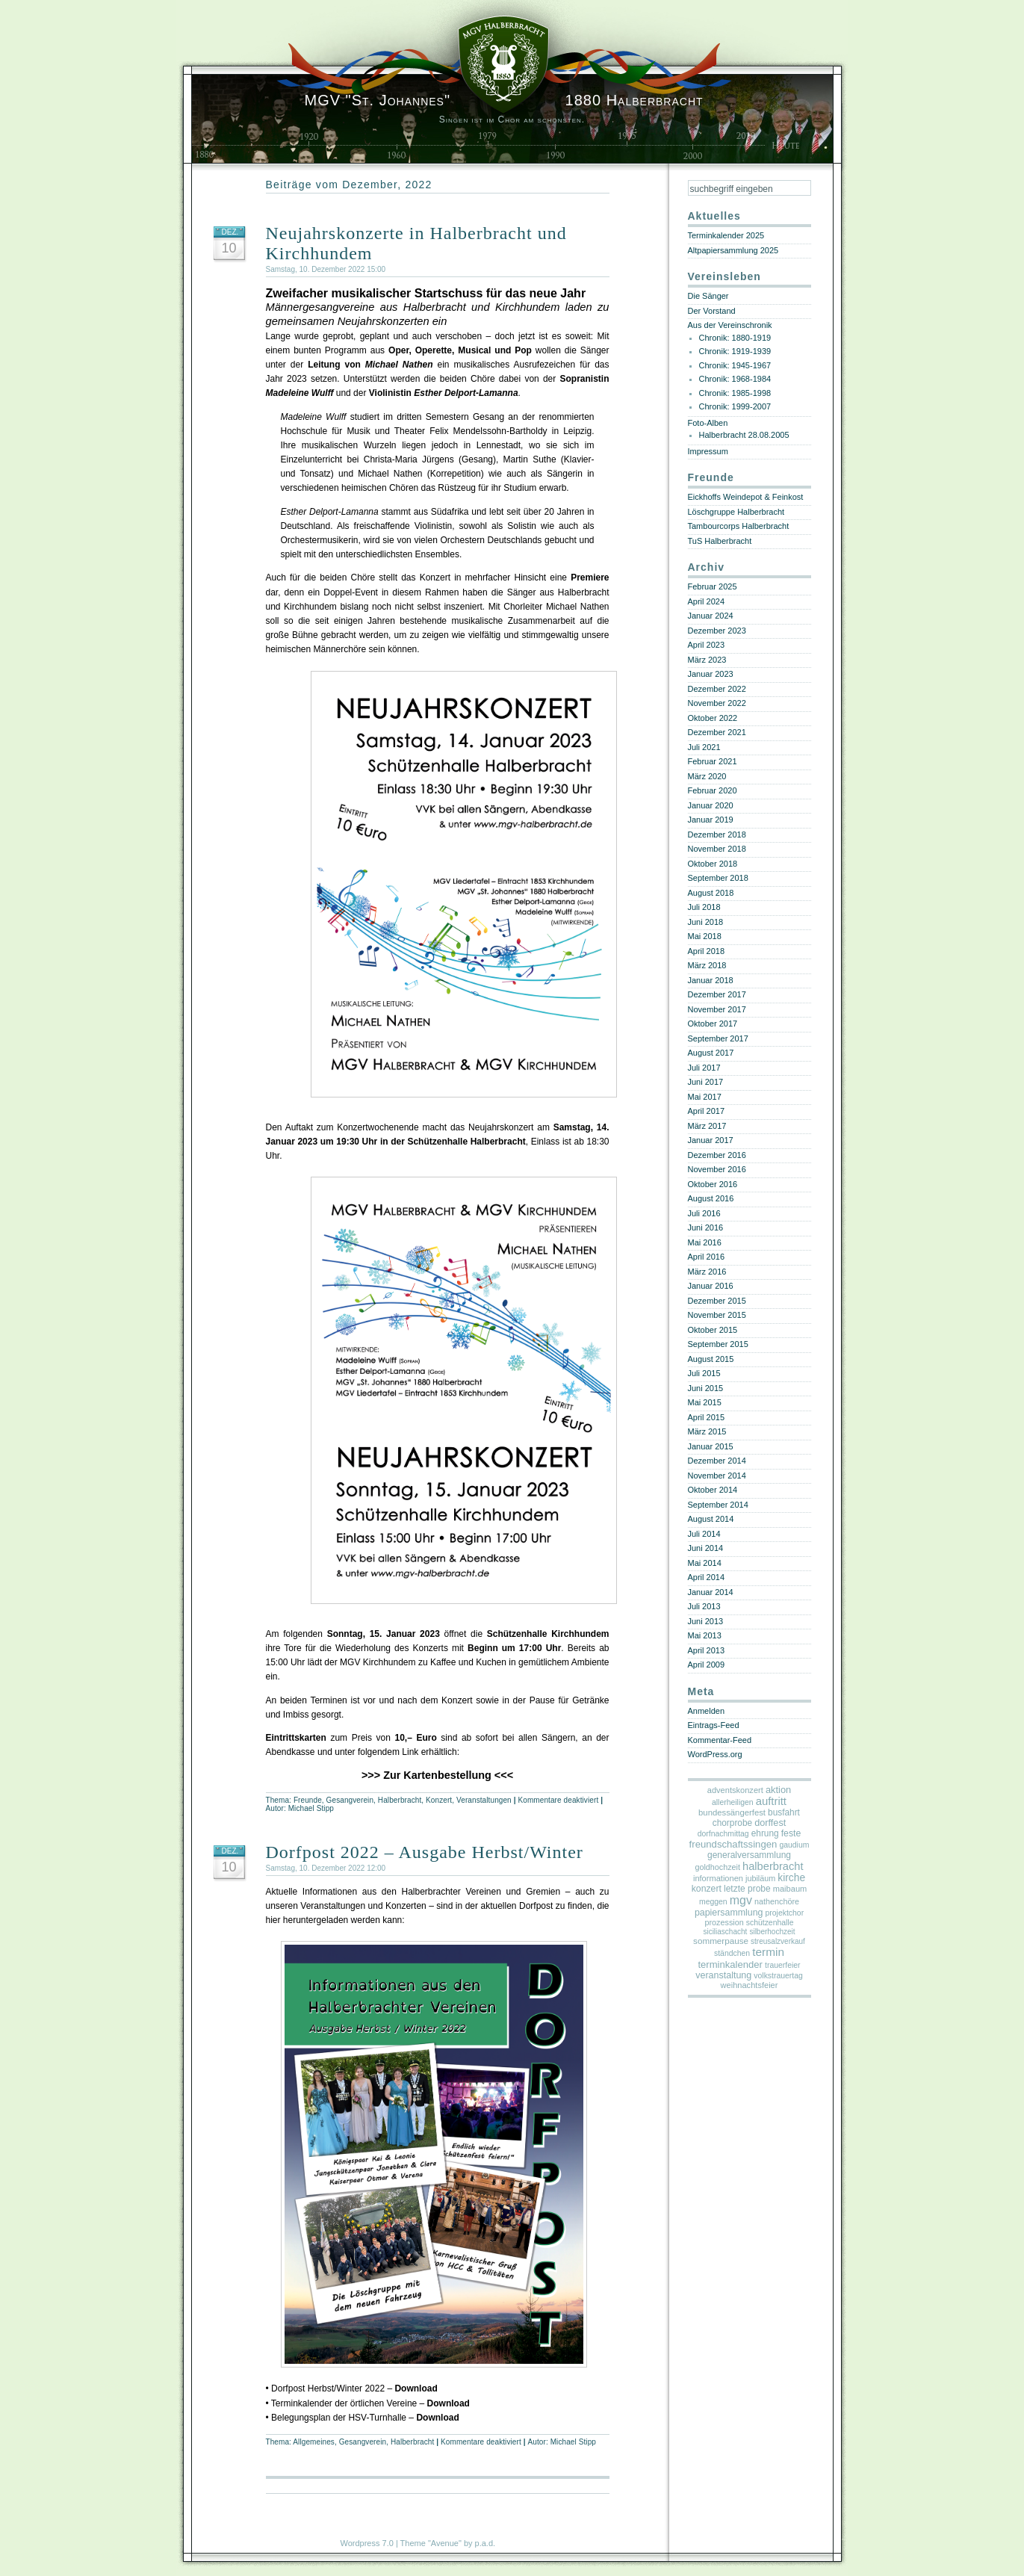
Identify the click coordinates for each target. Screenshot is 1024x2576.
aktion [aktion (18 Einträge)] (778, 1789)
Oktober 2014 (713, 1489)
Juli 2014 (704, 1533)
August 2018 (711, 892)
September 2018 (718, 877)
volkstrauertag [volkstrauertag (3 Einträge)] (778, 1976)
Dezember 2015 (717, 1300)
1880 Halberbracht (504, 100)
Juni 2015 (706, 1388)
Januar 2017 (710, 1140)
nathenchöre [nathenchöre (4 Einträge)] (776, 1901)
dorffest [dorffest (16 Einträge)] (770, 1823)
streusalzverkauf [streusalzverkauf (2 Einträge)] (778, 1941)
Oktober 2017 (713, 1023)
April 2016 (706, 1256)
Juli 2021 (704, 747)
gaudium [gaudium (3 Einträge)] (794, 1845)
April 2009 (706, 1664)
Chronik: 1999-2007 (735, 406)
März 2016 (707, 1271)
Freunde (308, 1800)
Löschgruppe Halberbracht (736, 511)
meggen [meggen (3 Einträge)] (713, 1902)
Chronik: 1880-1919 (735, 337)
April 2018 (706, 951)
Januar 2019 (710, 819)
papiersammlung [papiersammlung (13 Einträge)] (729, 1912)
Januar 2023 (710, 673)
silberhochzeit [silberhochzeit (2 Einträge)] (772, 1932)
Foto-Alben (708, 422)
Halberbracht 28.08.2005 (744, 434)
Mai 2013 (705, 1635)
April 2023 (706, 644)
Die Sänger (708, 295)
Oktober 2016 (713, 1184)
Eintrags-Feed (713, 1725)
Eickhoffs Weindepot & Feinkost (746, 496)
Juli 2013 (704, 1606)
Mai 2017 (705, 1096)
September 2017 (718, 1038)
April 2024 (706, 601)
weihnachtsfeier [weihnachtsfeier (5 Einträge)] (749, 1985)
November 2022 (717, 703)
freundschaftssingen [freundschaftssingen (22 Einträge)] (733, 1844)
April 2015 (706, 1417)
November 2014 (717, 1475)
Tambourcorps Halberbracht (738, 525)
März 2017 (707, 1125)
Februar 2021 (712, 761)
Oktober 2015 (713, 1329)
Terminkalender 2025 (726, 235)
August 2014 (711, 1518)
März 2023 (707, 659)
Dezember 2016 (717, 1155)
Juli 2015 (704, 1373)
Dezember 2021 (717, 732)
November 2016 (717, 1169)
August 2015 (711, 1358)
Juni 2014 (706, 1548)
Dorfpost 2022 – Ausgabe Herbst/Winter (424, 1852)
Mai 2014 (705, 1562)
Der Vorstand (712, 310)
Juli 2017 (704, 1067)
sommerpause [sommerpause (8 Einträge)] (720, 1940)
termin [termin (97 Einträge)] (768, 1951)
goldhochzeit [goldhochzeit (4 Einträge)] (717, 1867)
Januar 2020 (710, 805)
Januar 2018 (710, 980)
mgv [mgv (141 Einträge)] (741, 1900)
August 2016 (711, 1198)
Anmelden (706, 1710)
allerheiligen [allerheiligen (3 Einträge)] (733, 1802)
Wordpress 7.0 (367, 2543)
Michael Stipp (311, 1808)
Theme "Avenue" (431, 2543)
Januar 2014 (710, 1592)
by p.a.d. (479, 2543)
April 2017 (706, 1110)
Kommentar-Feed (720, 1740)
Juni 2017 (706, 1081)
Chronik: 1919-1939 (735, 351)
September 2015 (718, 1344)
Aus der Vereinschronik (730, 325)
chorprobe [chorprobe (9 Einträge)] (732, 1823)
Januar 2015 (710, 1446)
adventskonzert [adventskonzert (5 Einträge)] (735, 1790)
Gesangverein (349, 1800)
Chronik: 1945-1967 (735, 365)
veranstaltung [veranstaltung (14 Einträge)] (723, 1975)
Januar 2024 (710, 615)
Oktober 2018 (713, 863)
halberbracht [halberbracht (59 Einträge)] (772, 1866)
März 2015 (707, 1431)
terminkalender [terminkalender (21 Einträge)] (730, 1964)
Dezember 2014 (717, 1460)
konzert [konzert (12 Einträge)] (707, 1888)
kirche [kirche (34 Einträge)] (791, 1877)
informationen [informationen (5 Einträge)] (718, 1878)
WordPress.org (715, 1754)
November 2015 (717, 1314)
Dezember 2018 (717, 834)
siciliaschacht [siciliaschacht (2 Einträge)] (725, 1932)
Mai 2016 (705, 1242)
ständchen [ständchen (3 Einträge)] (732, 1953)
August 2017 (711, 1052)
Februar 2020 (712, 790)
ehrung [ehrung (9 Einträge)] (765, 1833)
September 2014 (718, 1504)
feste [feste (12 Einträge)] (791, 1833)
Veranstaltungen (484, 1800)
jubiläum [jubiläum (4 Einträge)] (760, 1878)
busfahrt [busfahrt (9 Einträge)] (784, 1812)
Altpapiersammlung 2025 (733, 250)
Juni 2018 (706, 921)
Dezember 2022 (717, 688)
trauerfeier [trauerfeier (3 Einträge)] (783, 1965)
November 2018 (717, 848)
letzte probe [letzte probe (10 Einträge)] (747, 1888)
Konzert (439, 1800)
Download (415, 2388)
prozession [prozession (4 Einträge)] (724, 1922)
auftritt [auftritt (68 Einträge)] (771, 1801)
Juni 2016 (706, 1227)
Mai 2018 (705, 936)
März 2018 (707, 965)
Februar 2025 (712, 586)
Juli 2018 (704, 906)
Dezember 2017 (717, 994)
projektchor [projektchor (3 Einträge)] (785, 1913)
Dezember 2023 (717, 630)
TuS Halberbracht (720, 540)
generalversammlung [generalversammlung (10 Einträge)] (749, 1855)
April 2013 (706, 1650)
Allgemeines (314, 2442)
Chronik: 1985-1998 (735, 392)
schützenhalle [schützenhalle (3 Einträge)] (770, 1923)
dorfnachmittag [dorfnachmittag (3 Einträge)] (723, 1834)
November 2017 (717, 1009)
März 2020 (707, 776)
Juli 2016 (704, 1213)
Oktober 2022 (713, 717)
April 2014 (706, 1577)
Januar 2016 (710, 1285)
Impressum (708, 451)
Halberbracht (399, 1800)
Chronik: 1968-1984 (735, 378)
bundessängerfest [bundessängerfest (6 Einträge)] (732, 1812)
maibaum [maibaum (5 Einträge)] (790, 1888)
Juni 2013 (706, 1621)
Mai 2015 (705, 1402)
